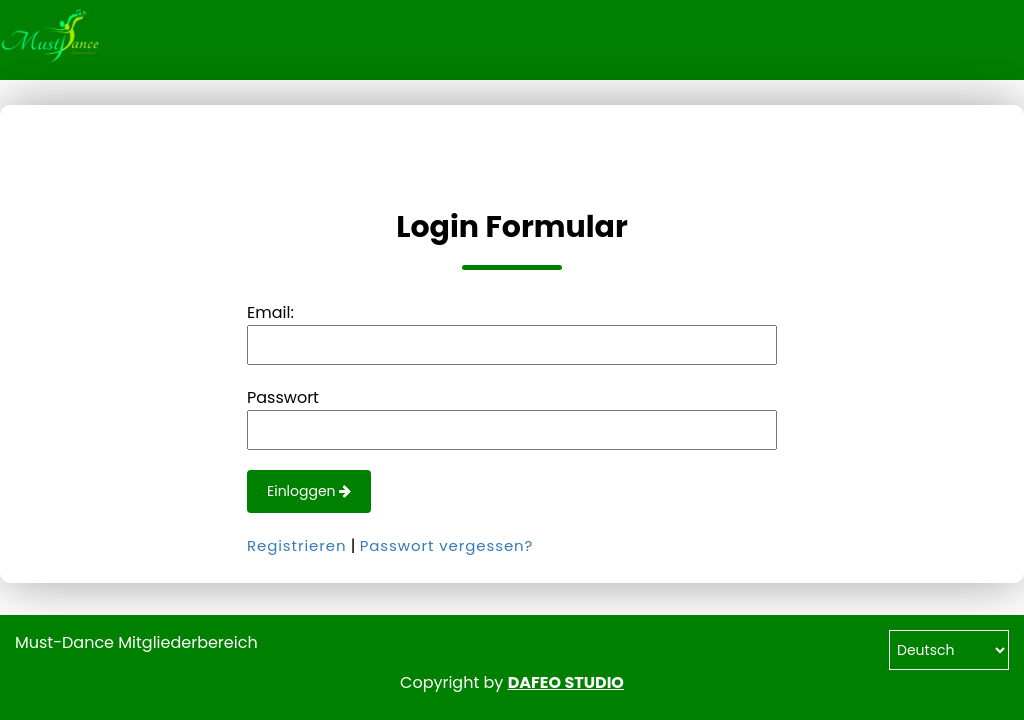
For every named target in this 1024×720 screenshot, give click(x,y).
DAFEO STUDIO (566, 682)
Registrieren (296, 545)
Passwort (283, 397)
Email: (270, 312)
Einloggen (309, 491)
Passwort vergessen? (447, 545)
